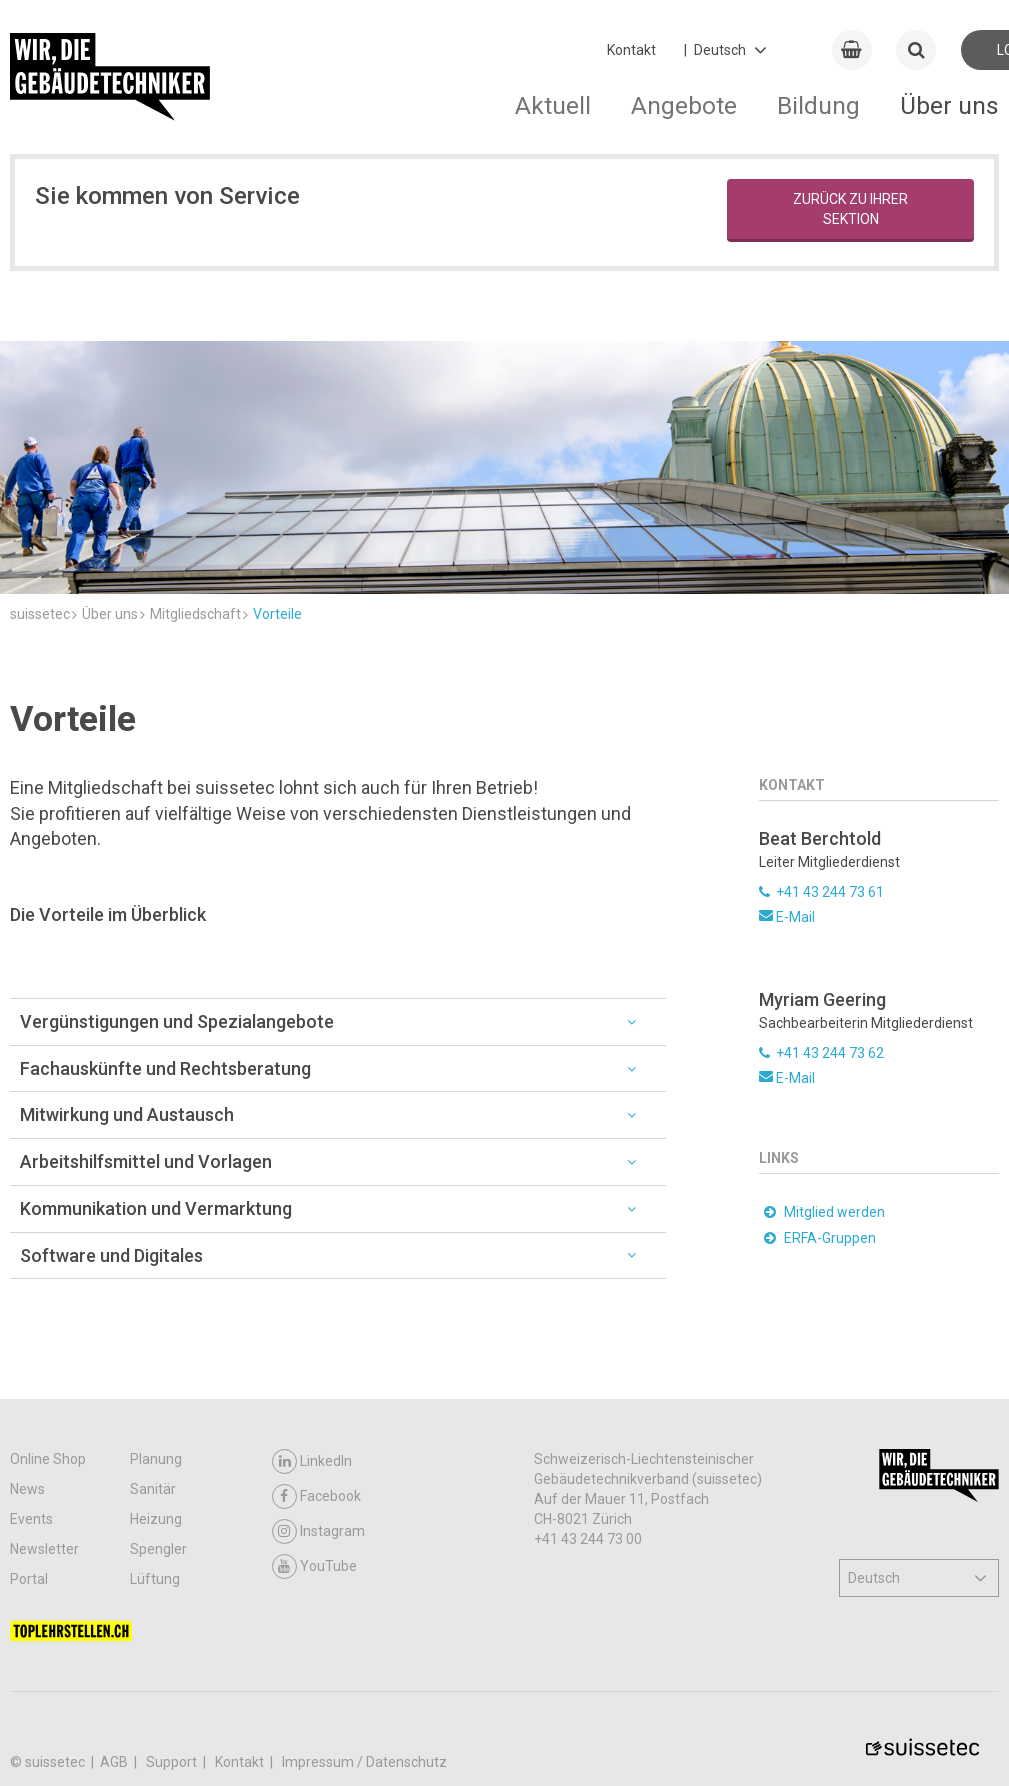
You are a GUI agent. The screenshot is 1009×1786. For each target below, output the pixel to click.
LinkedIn (312, 1461)
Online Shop (48, 1459)
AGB (115, 1762)
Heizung (156, 1519)
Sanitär (153, 1489)
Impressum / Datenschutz (364, 1762)
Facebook (316, 1496)
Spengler (158, 1549)
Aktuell (553, 105)
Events (31, 1519)
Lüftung (155, 1579)
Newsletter (44, 1549)
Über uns (949, 105)
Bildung (818, 105)
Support (173, 1762)
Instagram (318, 1531)
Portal (29, 1579)
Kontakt (631, 50)
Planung (156, 1459)
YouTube (314, 1566)
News (27, 1489)
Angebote (684, 105)
